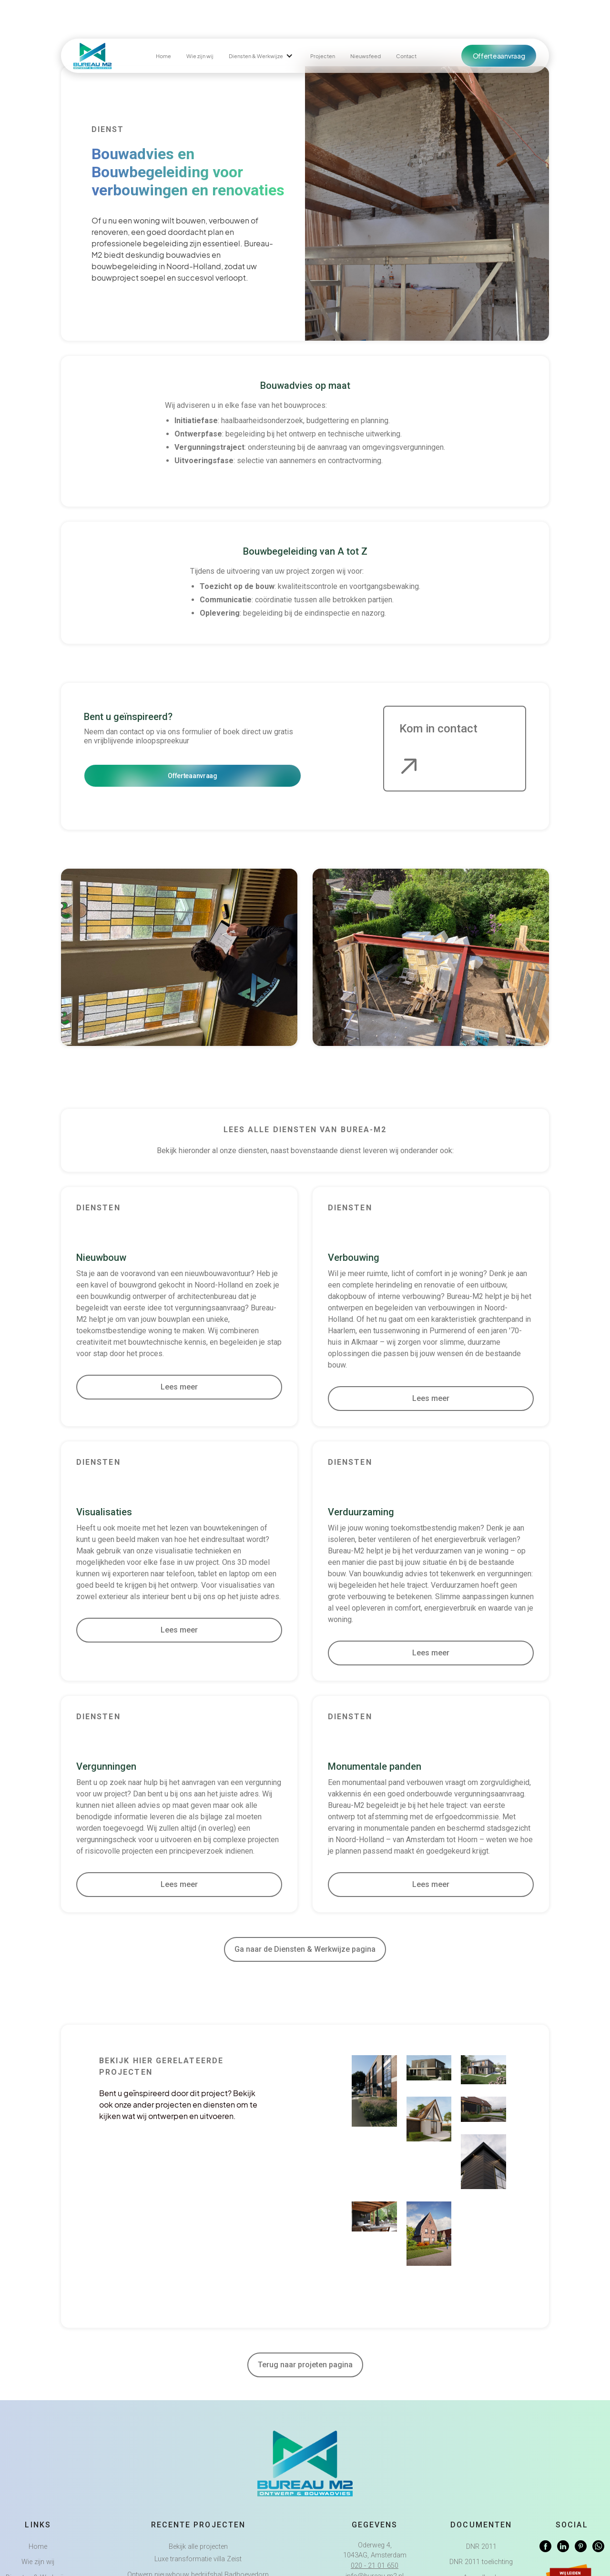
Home (163, 55)
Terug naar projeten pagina (305, 2364)
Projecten (322, 55)
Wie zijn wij (200, 55)
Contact (406, 55)
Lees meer (179, 1386)
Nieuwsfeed (365, 55)
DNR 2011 (481, 2547)
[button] (262, 56)
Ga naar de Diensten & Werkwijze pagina (305, 1949)
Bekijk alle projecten (198, 2547)
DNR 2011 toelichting (481, 2562)
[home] (92, 56)
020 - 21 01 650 (374, 2566)
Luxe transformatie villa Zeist (198, 2559)
